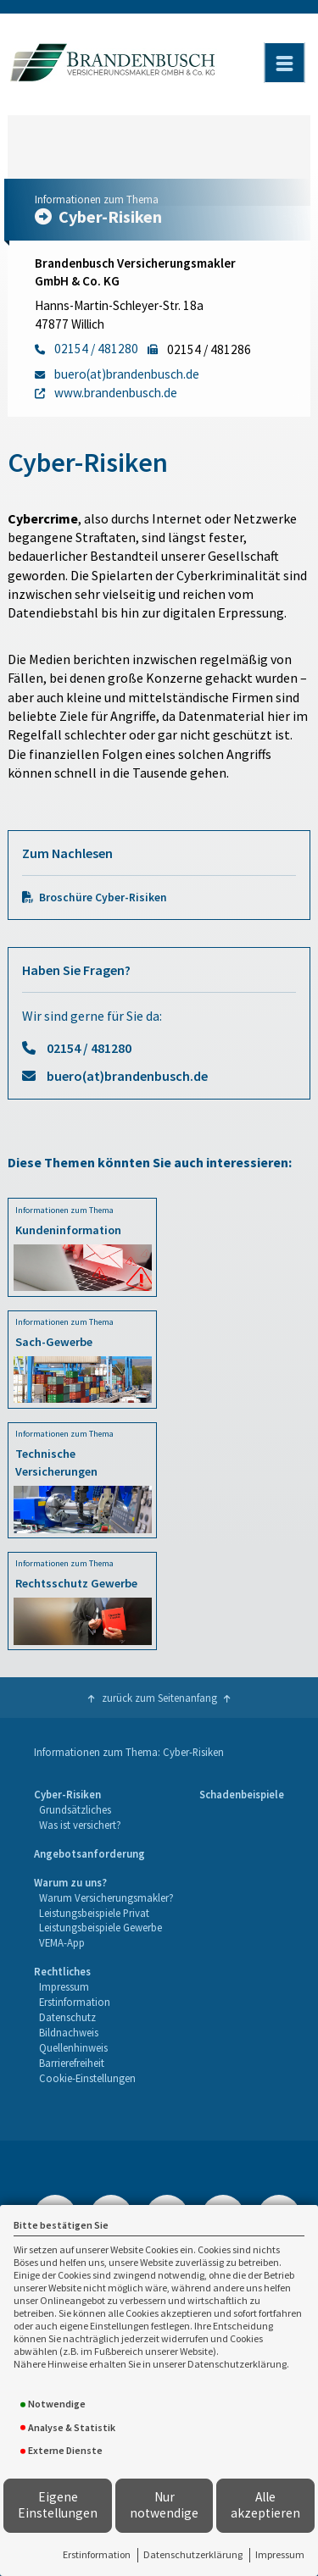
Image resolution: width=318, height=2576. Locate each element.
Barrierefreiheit (71, 2062)
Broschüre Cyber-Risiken (103, 897)
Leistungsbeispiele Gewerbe (100, 1927)
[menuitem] (77, 1810)
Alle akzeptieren (265, 2505)
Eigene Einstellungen (58, 2505)
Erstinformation (97, 2554)
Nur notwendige (164, 2505)
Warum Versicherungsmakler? (106, 1897)
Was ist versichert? (80, 1824)
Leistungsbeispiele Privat (94, 1913)
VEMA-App (62, 1942)
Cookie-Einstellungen (87, 2078)
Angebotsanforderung (89, 1853)
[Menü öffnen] (284, 62)
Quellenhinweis (73, 2047)
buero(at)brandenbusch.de (127, 1075)
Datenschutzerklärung (193, 2554)
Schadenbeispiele (241, 1794)
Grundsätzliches (75, 1809)
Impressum (279, 2554)
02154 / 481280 (89, 1047)
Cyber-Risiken (67, 1794)
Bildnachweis (68, 2032)
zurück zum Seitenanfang (159, 1697)
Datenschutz (67, 2017)
